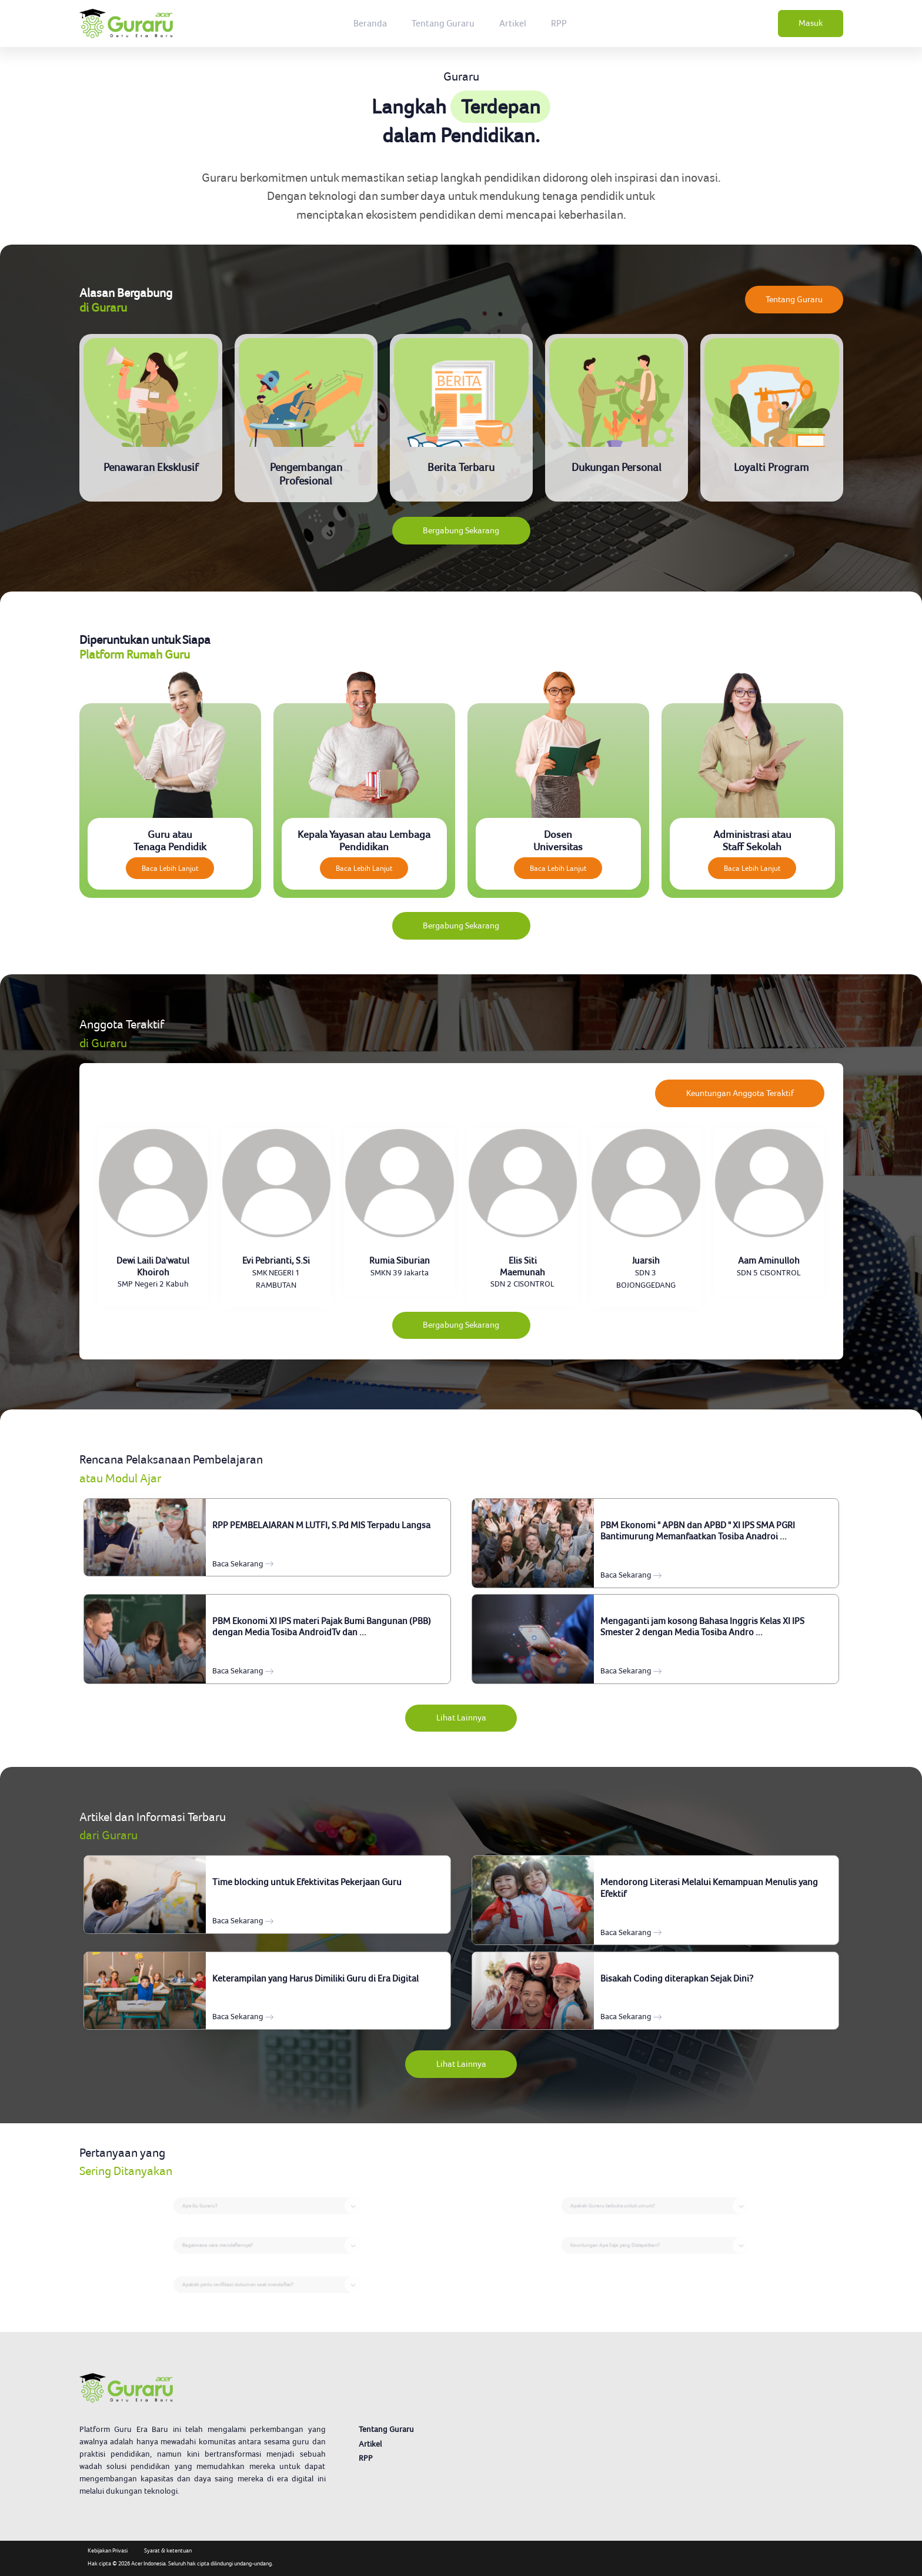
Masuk (811, 23)
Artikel (512, 23)
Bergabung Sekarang (461, 530)
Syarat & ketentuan (168, 2550)
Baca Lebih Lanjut (170, 868)
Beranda (370, 23)
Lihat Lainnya (461, 1717)
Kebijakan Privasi (108, 2550)
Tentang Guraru (443, 23)
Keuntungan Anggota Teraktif (740, 1093)
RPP (559, 23)
